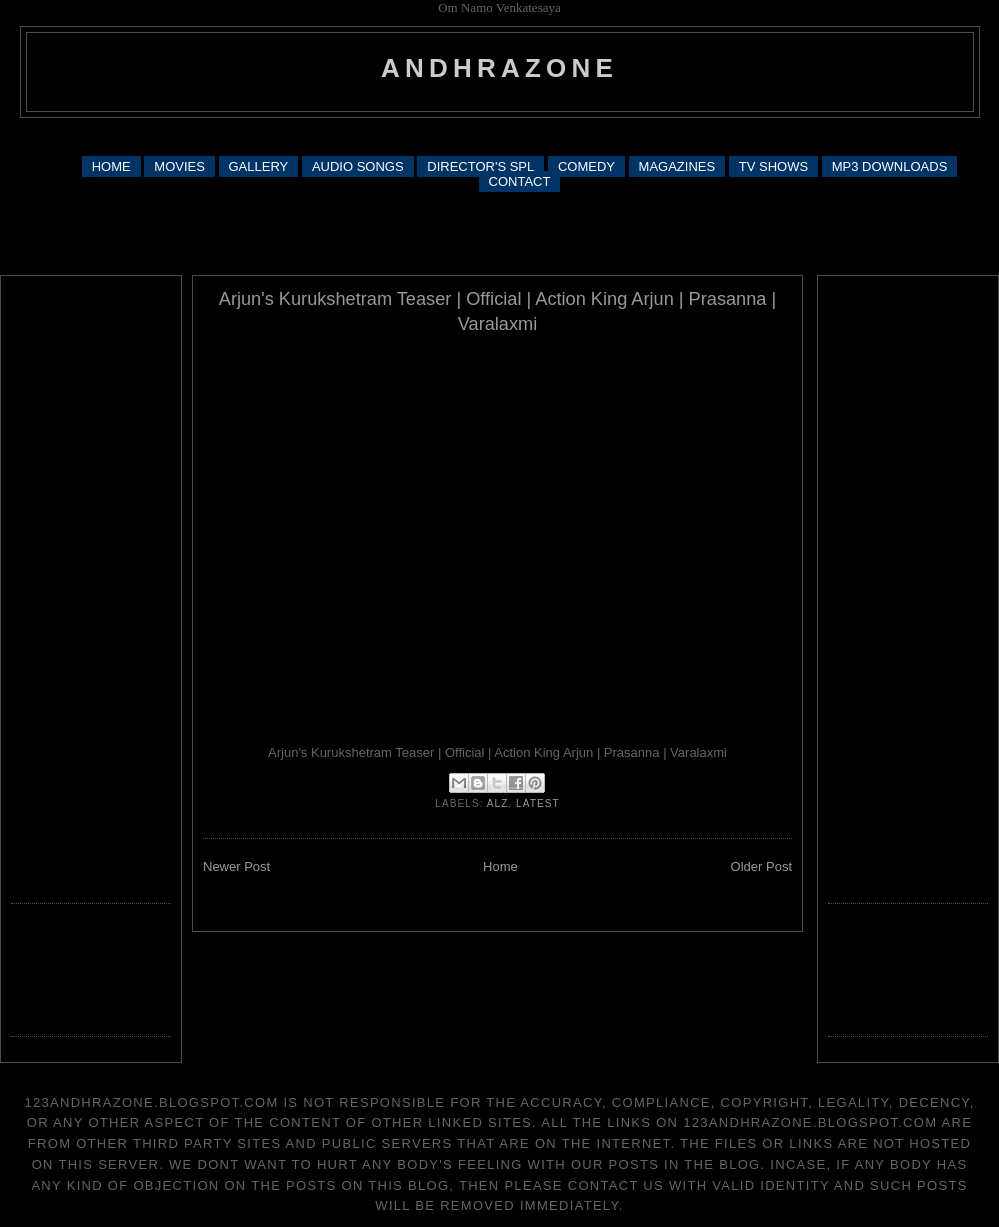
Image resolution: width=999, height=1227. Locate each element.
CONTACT (520, 181)
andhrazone (499, 68)
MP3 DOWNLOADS (890, 166)
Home (500, 866)
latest (538, 803)
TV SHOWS (773, 166)
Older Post (761, 866)
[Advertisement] (499, 232)
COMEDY (586, 166)
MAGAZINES (677, 166)
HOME (111, 166)
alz (498, 803)
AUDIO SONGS (358, 166)
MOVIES (179, 166)
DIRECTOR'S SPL (480, 166)
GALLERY (259, 166)
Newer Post (236, 866)
